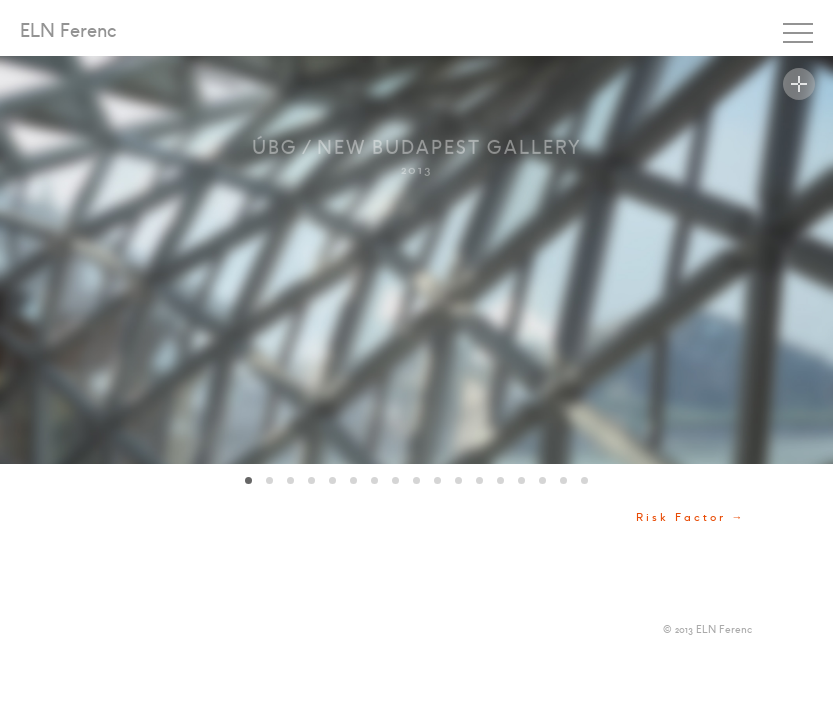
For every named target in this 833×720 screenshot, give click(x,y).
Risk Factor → (691, 518)
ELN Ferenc (68, 32)
